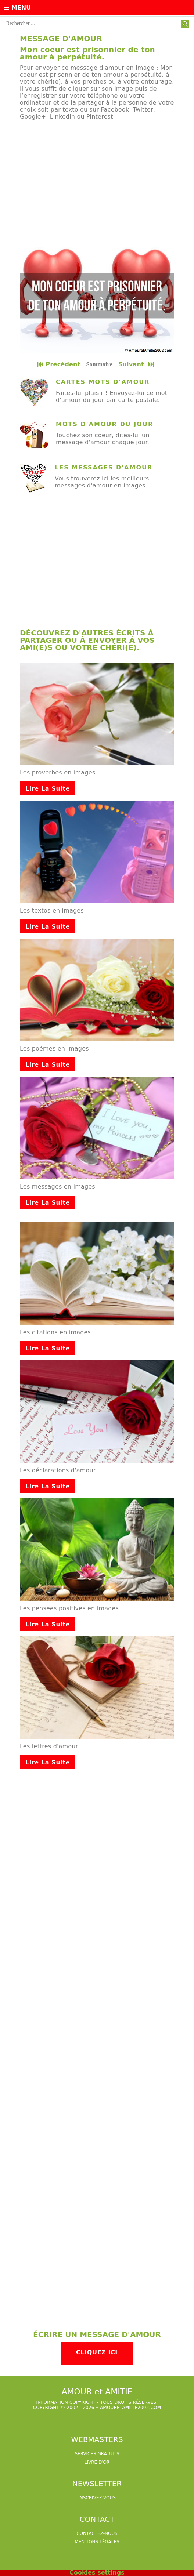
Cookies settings (96, 2572)
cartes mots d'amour (103, 381)
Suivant (136, 364)
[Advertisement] (97, 179)
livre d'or (97, 2462)
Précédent (58, 364)
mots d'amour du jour (104, 424)
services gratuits (97, 2453)
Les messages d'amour (103, 467)
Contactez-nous (97, 2533)
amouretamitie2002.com (130, 2407)
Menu (17, 7)
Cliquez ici (97, 2352)
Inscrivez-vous (97, 2497)
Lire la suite (47, 788)
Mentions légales (97, 2541)
